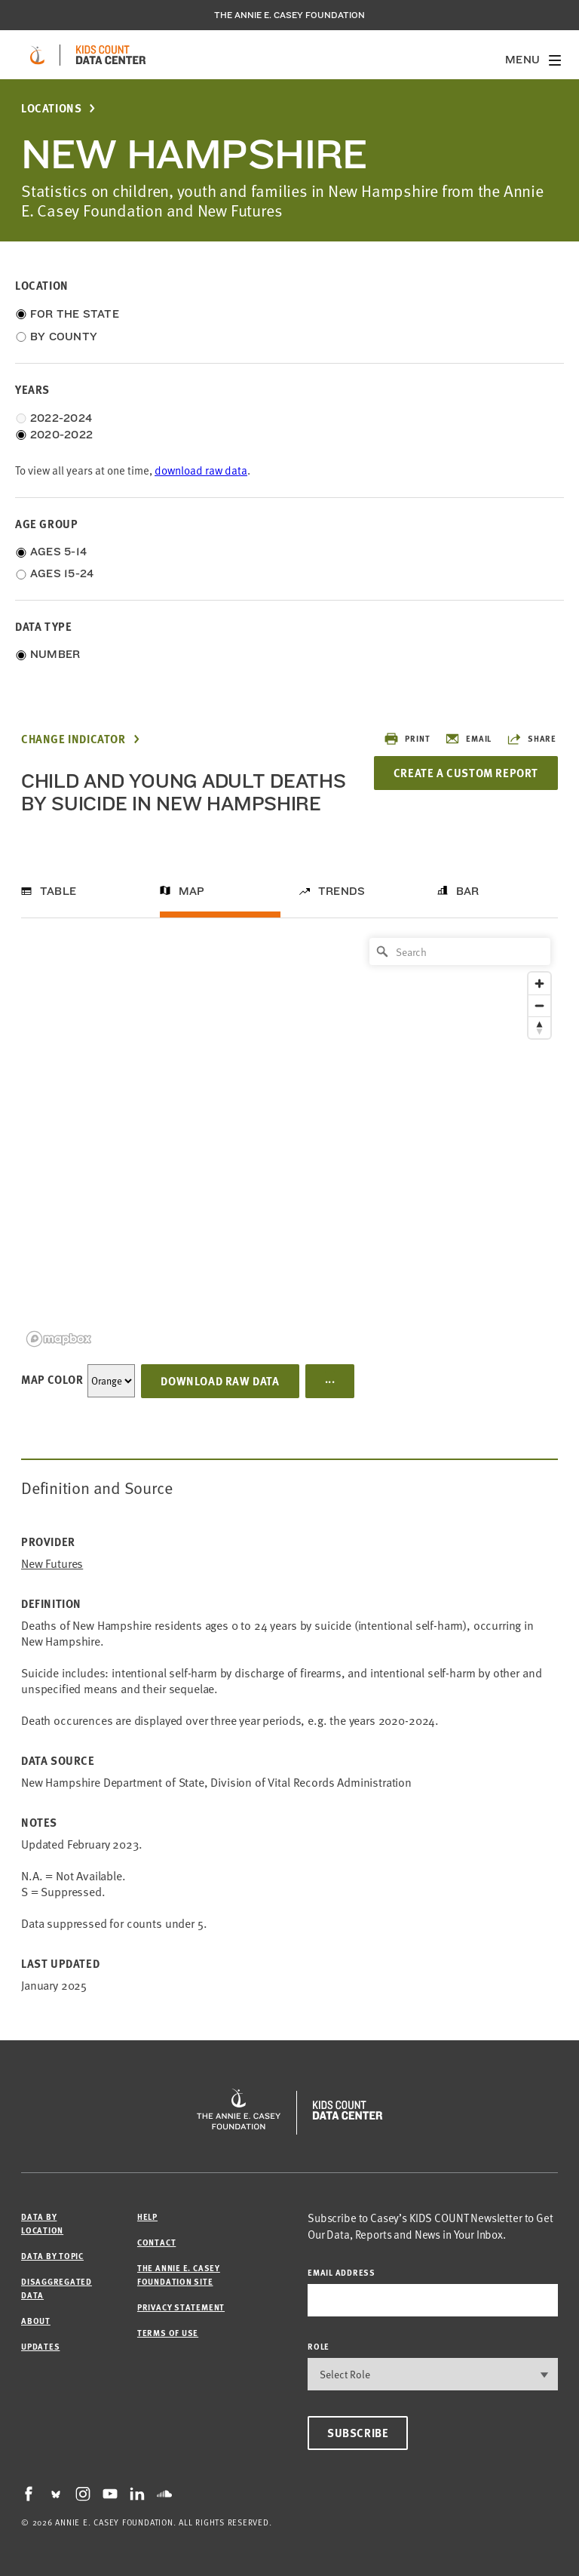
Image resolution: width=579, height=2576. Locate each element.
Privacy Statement (181, 2307)
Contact (156, 2242)
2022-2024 (61, 418)
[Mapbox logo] (59, 1339)
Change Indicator (73, 739)
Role (318, 2346)
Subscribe (357, 2432)
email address (341, 2272)
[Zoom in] (539, 983)
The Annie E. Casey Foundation (289, 15)
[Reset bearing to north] (539, 1027)
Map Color (52, 1379)
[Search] (459, 951)
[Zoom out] (539, 1005)
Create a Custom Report (466, 772)
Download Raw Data (220, 1381)
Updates (40, 2346)
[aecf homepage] (37, 55)
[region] (289, 1141)
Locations (51, 108)
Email (468, 738)
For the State (74, 314)
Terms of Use (167, 2332)
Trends (341, 891)
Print (407, 738)
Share (531, 738)
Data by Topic (52, 2255)
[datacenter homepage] (110, 55)
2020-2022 (61, 434)
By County (63, 336)
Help (147, 2216)
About (36, 2320)
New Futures (52, 1564)
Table (58, 891)
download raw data (201, 470)
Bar (467, 891)
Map (192, 891)
